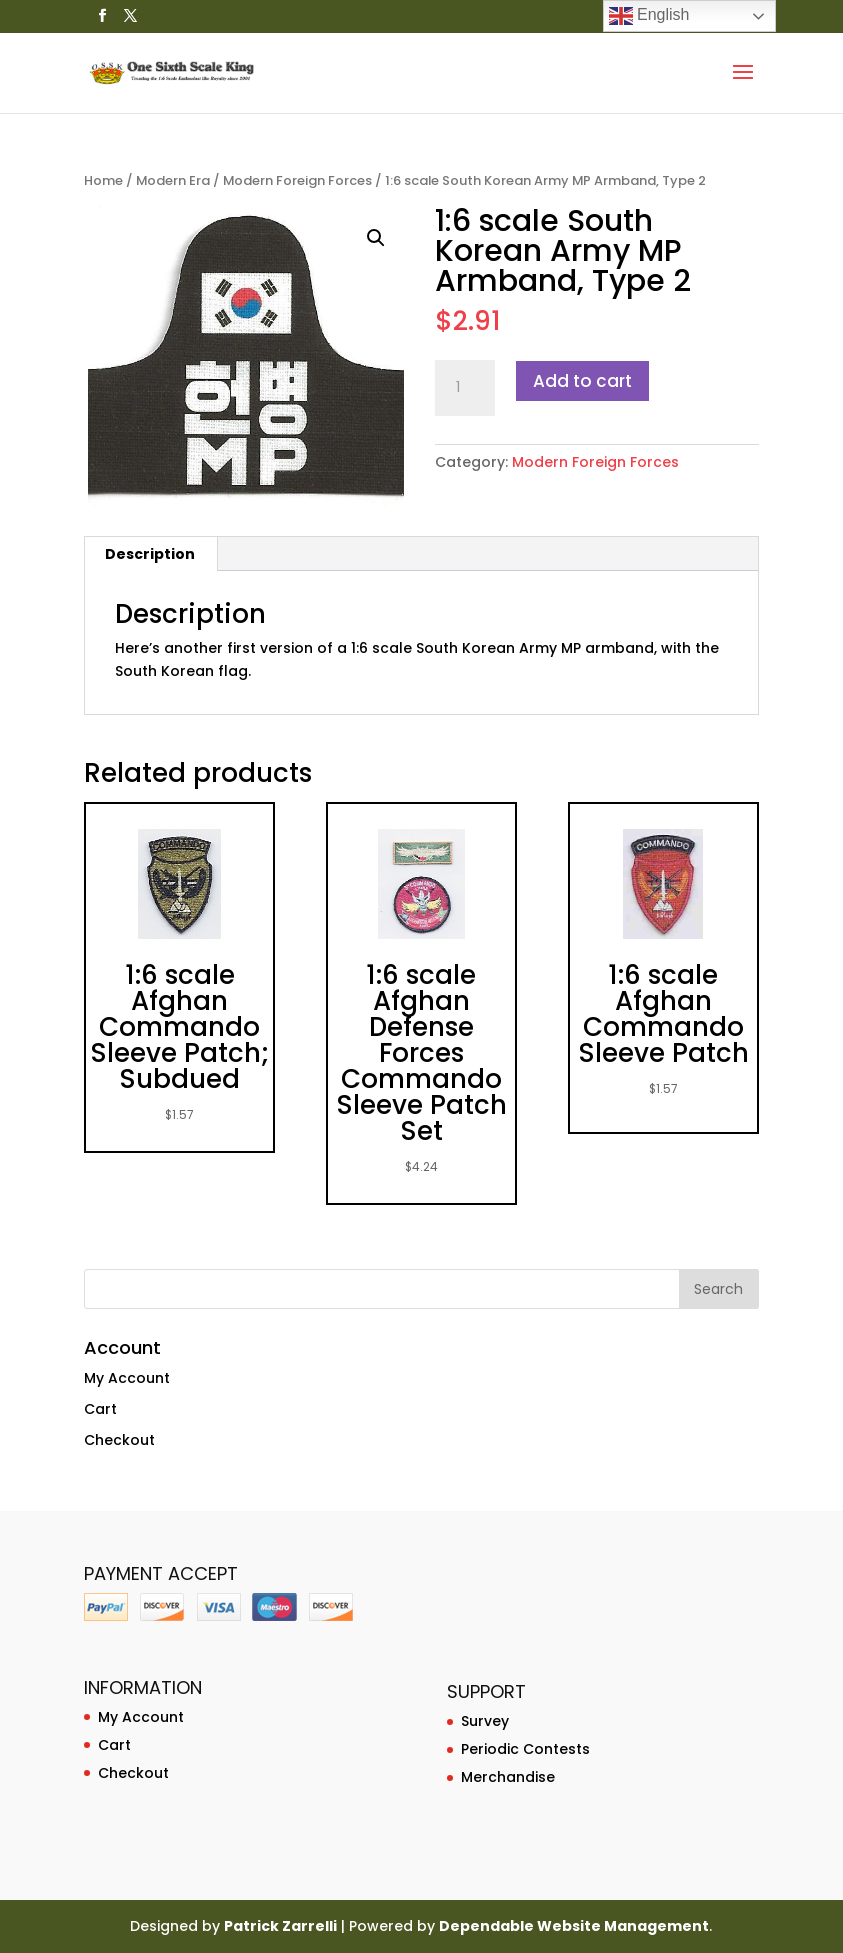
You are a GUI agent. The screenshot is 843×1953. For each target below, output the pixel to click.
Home (103, 180)
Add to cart (582, 381)
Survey (485, 1721)
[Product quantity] (465, 388)
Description (150, 554)
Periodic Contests (525, 1749)
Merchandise (508, 1777)
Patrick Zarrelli (280, 1926)
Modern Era (173, 180)
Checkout (119, 1440)
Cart (100, 1409)
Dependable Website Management (574, 1926)
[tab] (150, 554)
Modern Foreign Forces (297, 180)
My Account (127, 1378)
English (649, 16)
